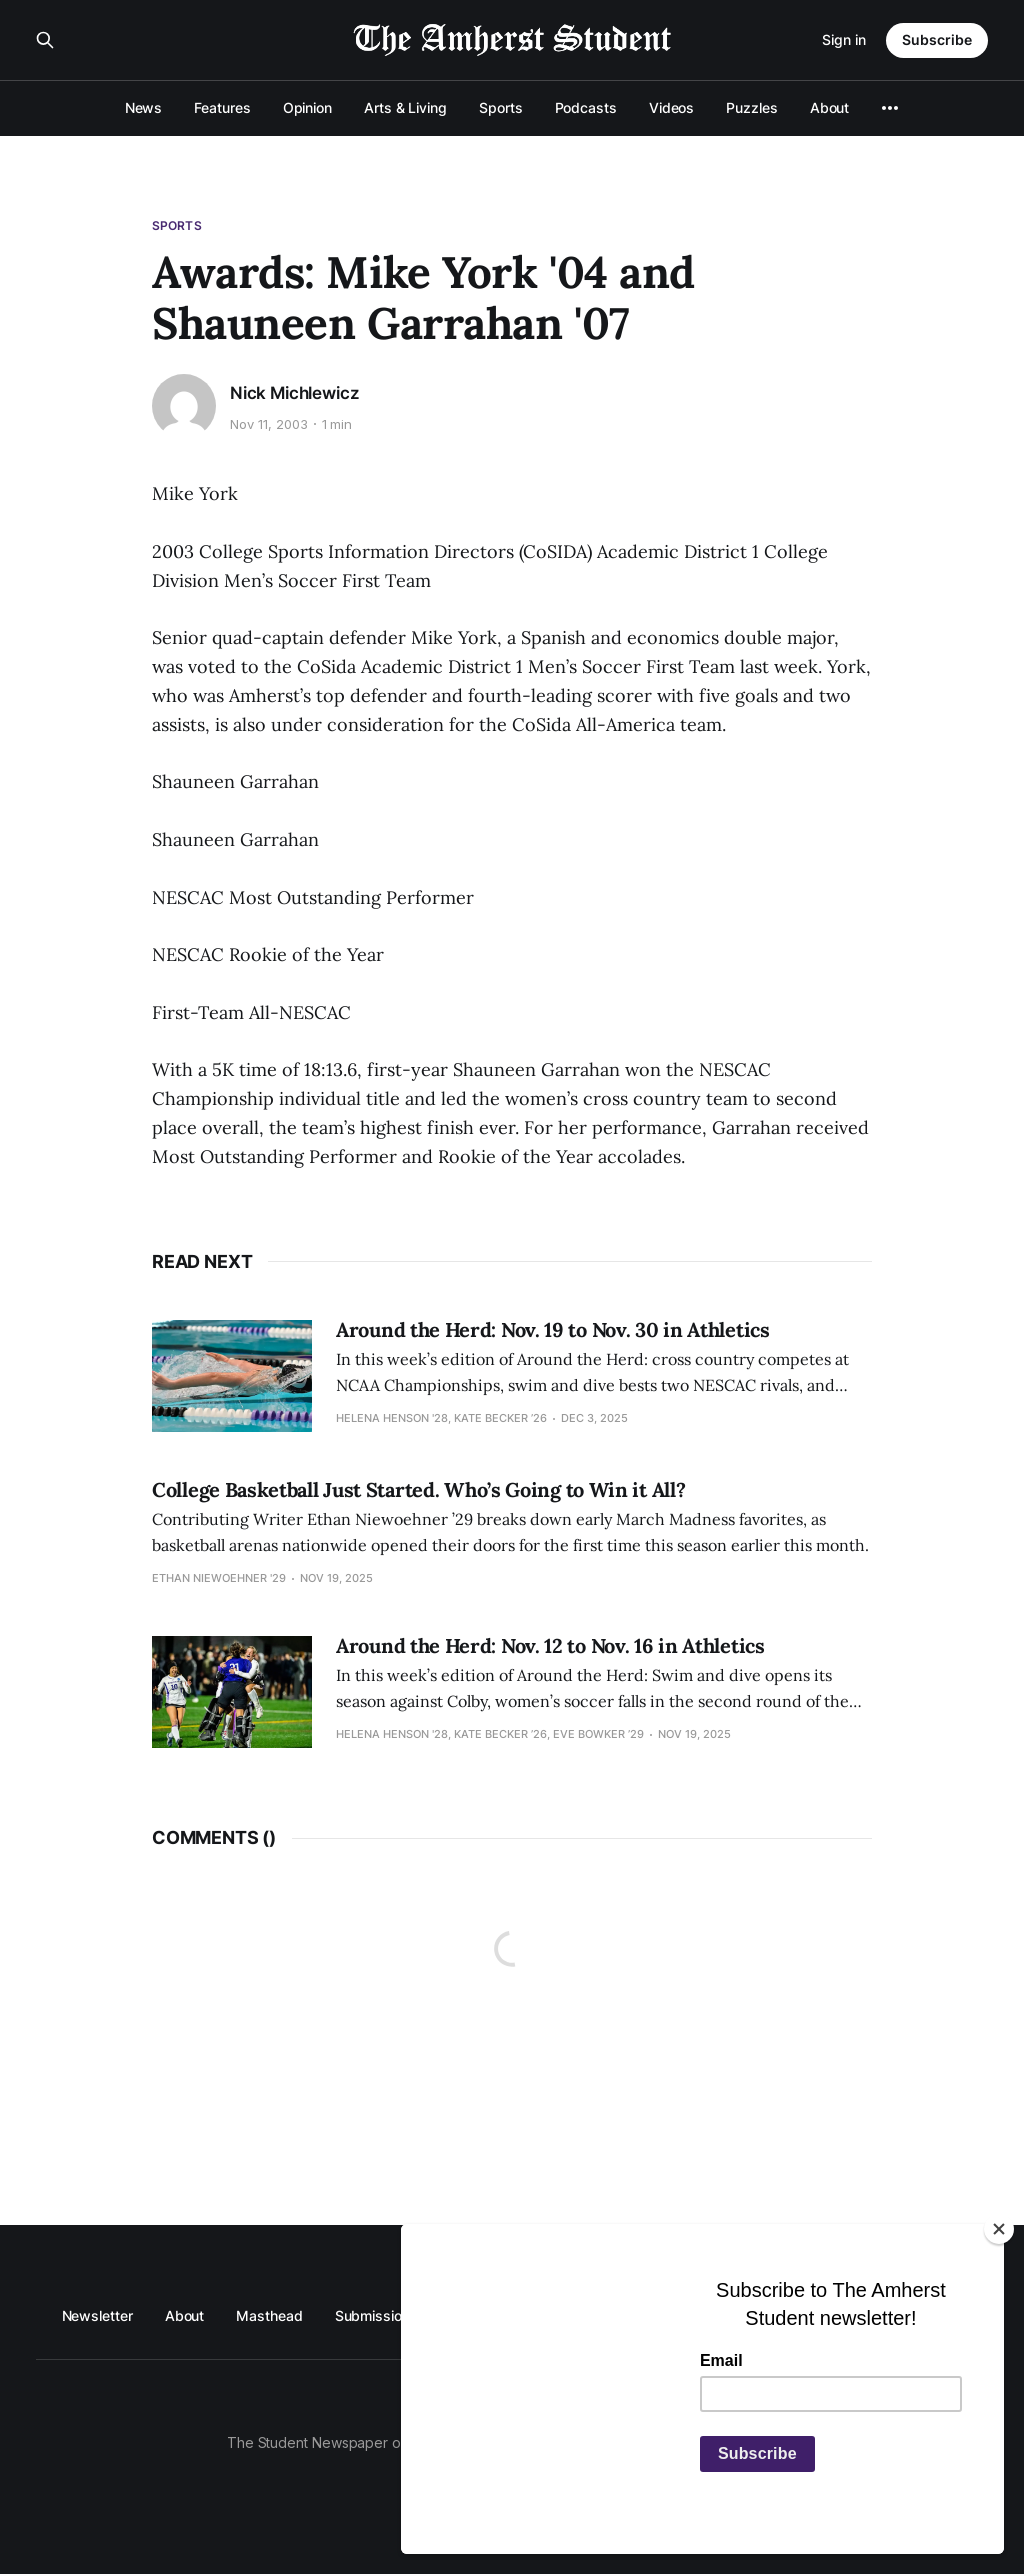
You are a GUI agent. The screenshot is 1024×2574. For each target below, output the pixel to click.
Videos (672, 107)
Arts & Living (405, 107)
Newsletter (97, 2315)
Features (222, 107)
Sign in (844, 39)
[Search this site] (45, 40)
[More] (890, 108)
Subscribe (937, 39)
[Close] (999, 2229)
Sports (501, 107)
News (144, 107)
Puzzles (751, 107)
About (830, 107)
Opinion (307, 107)
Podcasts (586, 107)
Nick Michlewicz (294, 393)
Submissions (376, 2315)
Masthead (269, 2315)
